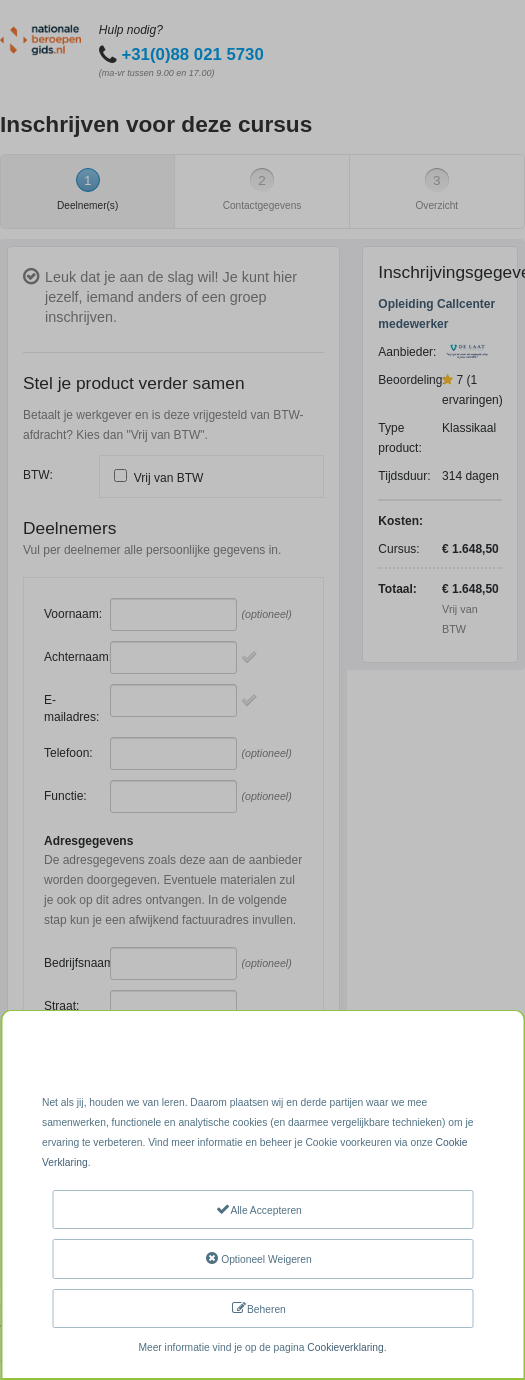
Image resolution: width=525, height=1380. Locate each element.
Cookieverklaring (345, 1347)
